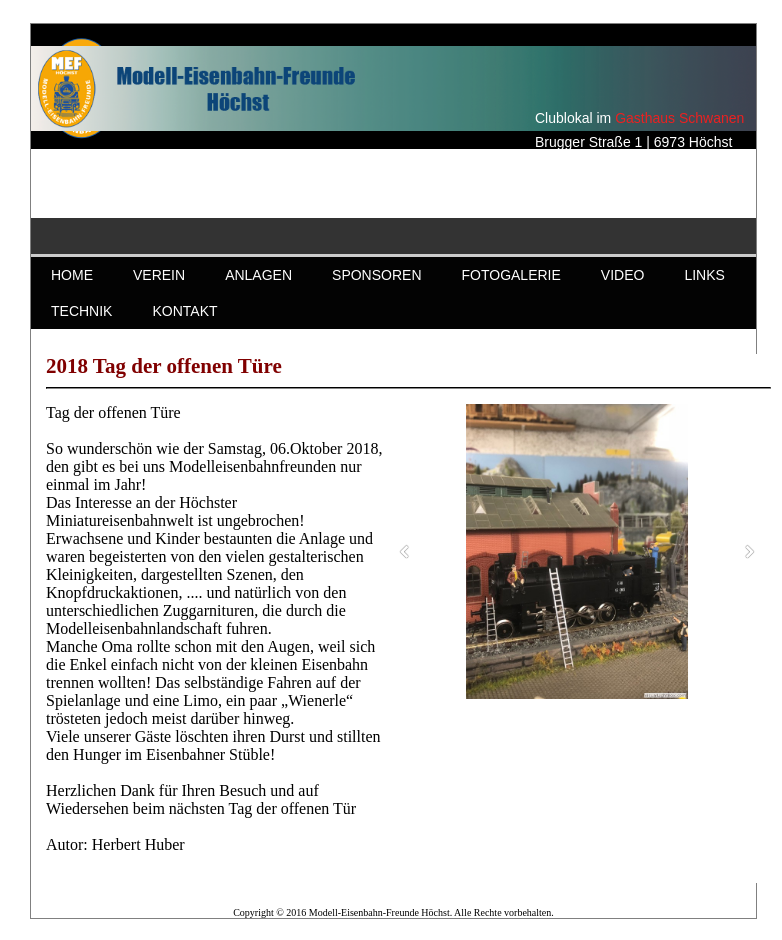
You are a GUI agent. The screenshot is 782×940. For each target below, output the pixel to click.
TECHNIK (81, 311)
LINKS (704, 275)
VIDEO (623, 275)
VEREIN (159, 275)
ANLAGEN (258, 275)
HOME (72, 275)
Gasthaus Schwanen (679, 118)
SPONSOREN (376, 275)
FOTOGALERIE (511, 275)
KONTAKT (184, 311)
